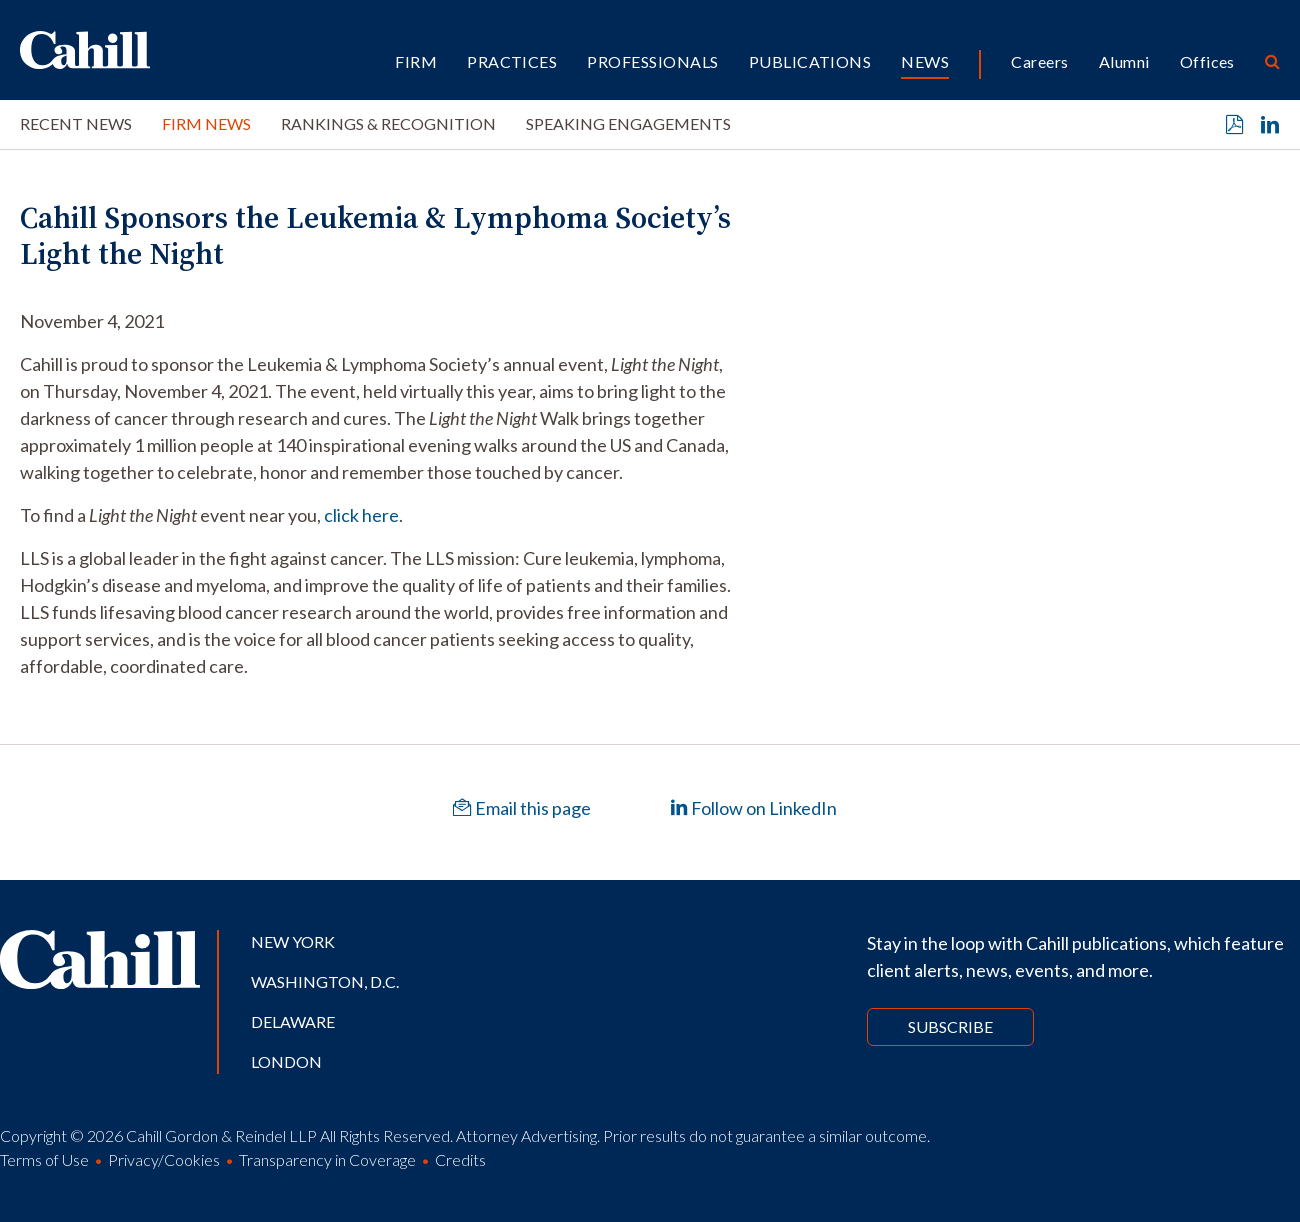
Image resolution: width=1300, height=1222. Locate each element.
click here (361, 515)
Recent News (76, 123)
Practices (512, 61)
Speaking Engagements (628, 123)
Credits (460, 1159)
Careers (1039, 61)
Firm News (206, 123)
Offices (1207, 61)
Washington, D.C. (325, 981)
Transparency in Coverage (327, 1159)
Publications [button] (810, 61)
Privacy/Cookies (164, 1159)
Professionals (652, 61)
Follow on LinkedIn (753, 808)
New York (293, 941)
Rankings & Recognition (388, 123)
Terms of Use (44, 1159)
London (286, 1061)
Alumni (1124, 61)
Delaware (293, 1021)
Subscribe (950, 1026)
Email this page (522, 808)
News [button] (925, 61)
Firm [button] (416, 61)
